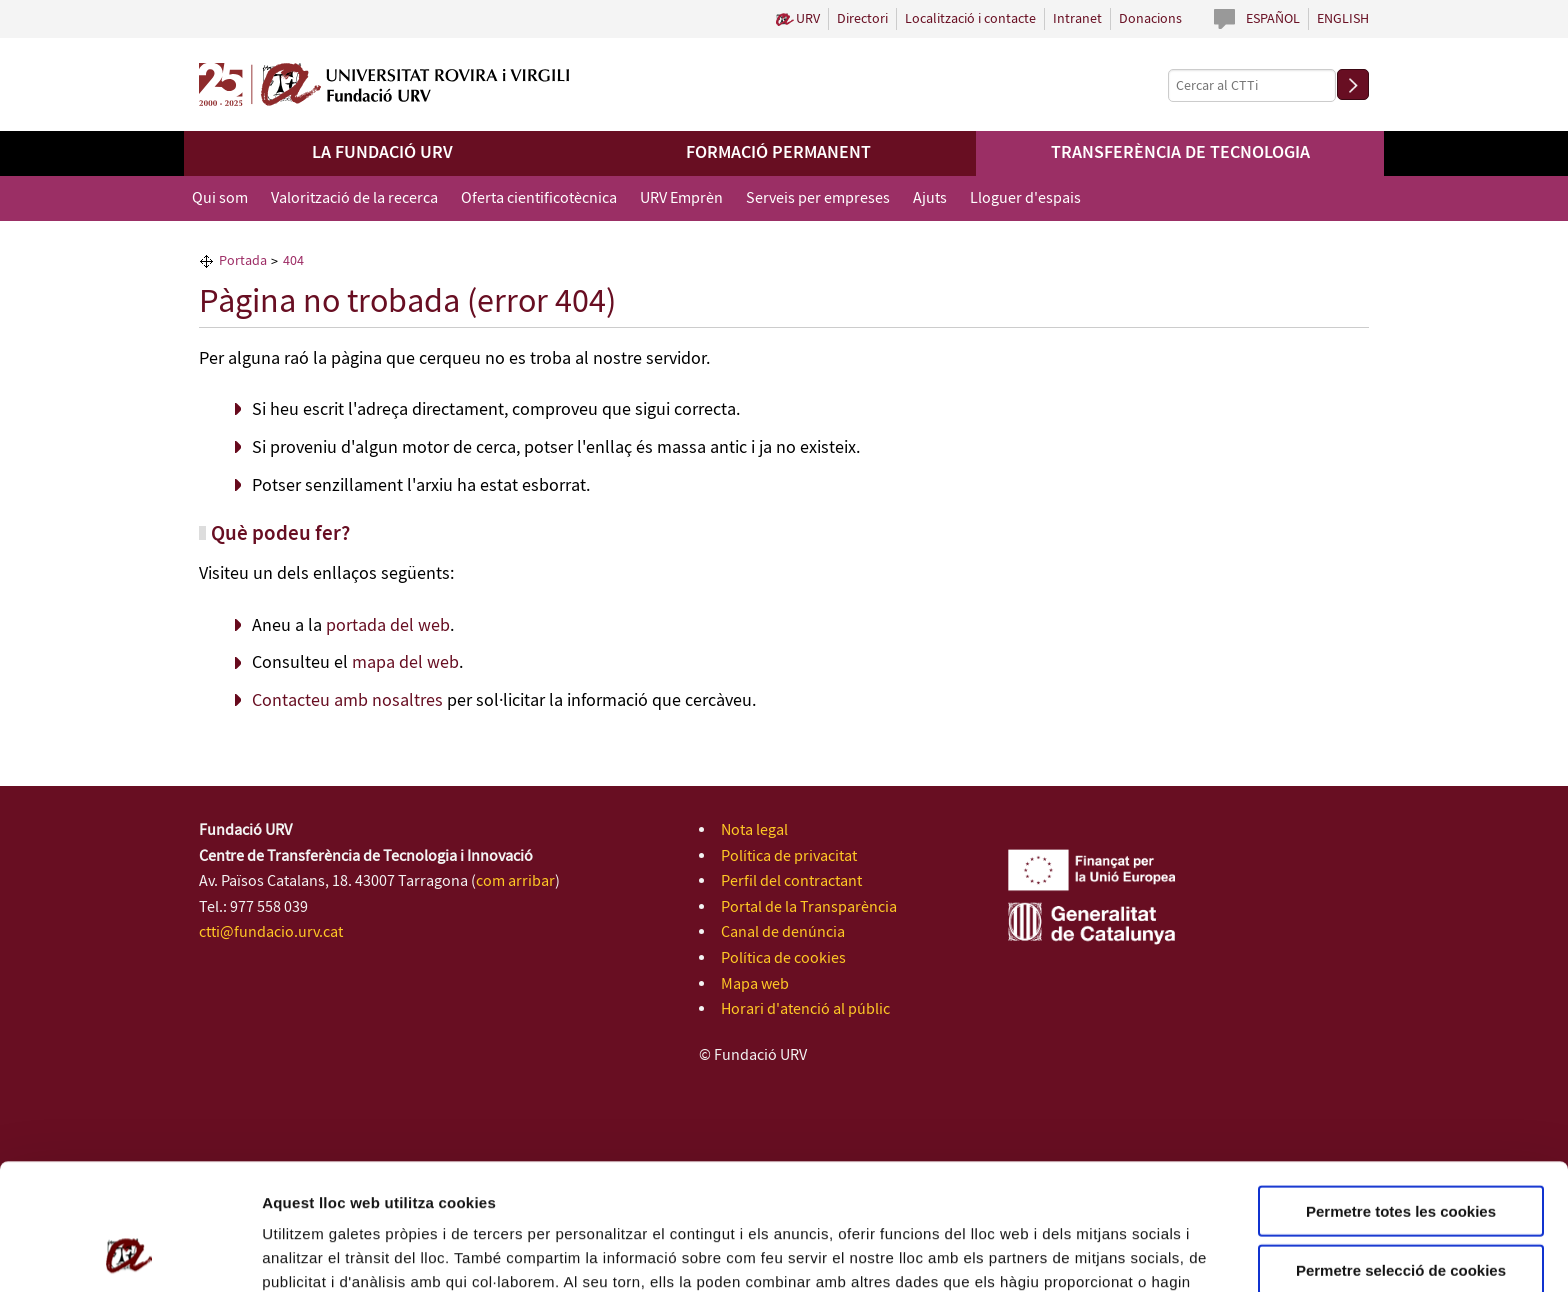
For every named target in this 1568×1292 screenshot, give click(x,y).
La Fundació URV (382, 153)
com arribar (515, 881)
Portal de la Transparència (809, 907)
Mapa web (755, 984)
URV (808, 19)
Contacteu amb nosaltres (347, 701)
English (1343, 19)
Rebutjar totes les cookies (1401, 1209)
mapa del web (405, 663)
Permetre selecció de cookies (1401, 1151)
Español (1273, 19)
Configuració (1120, 1252)
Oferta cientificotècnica (539, 198)
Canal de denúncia (783, 932)
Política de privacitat (789, 856)
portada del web (388, 626)
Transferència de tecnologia (1180, 153)
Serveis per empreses (818, 198)
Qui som (220, 198)
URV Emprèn (681, 198)
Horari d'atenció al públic (805, 1009)
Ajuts (930, 198)
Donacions (1150, 19)
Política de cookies (783, 958)
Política (847, 1187)
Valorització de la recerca (354, 198)
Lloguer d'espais (1025, 198)
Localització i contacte (970, 19)
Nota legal (754, 830)
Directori (862, 19)
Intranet (1077, 19)
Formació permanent (778, 153)
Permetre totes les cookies (1401, 1092)
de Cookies (918, 1187)
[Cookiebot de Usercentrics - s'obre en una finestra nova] (129, 1253)
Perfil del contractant (791, 881)
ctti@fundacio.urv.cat (271, 932)
